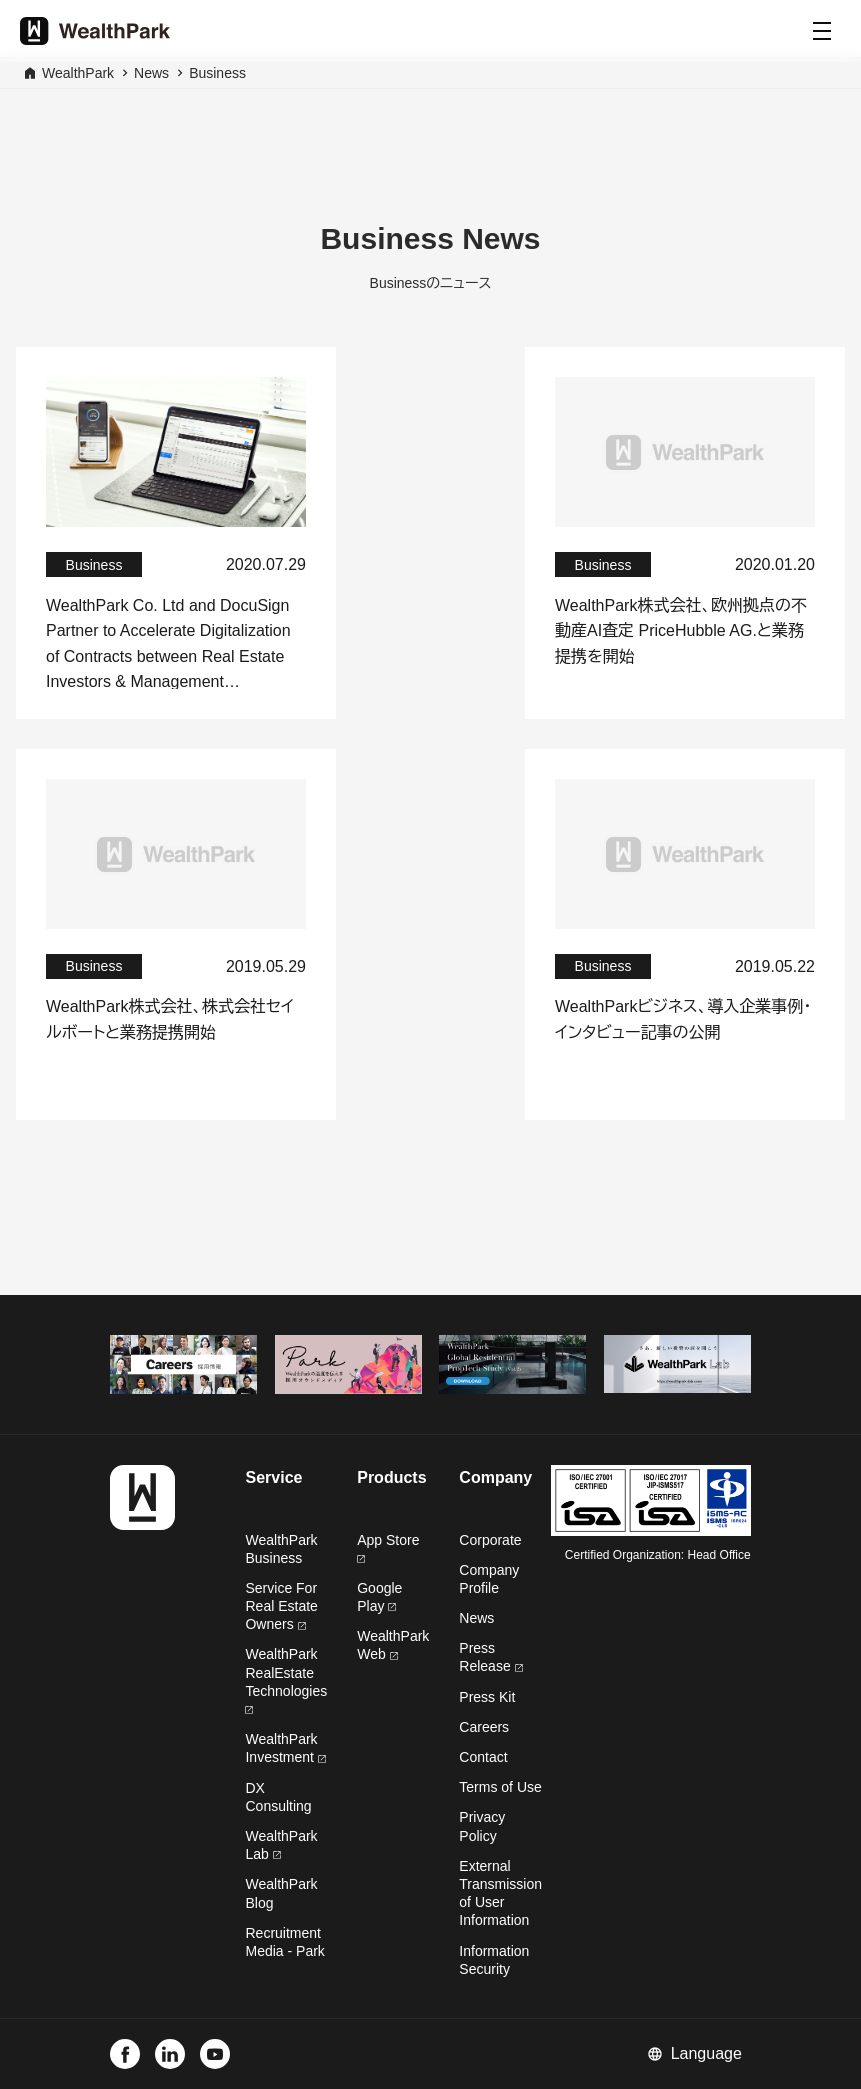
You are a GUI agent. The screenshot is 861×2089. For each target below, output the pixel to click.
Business (217, 73)
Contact (483, 1757)
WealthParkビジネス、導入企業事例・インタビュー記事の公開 (683, 1019)
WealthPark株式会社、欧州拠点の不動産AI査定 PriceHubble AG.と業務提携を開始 (681, 631)
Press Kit (487, 1697)
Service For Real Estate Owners (281, 1606)
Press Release (490, 1657)
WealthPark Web (393, 1645)
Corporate (490, 1540)
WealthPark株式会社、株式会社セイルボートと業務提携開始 (170, 1019)
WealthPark (78, 73)
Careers (484, 1727)
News (151, 73)
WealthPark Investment (285, 1748)
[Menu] (822, 31)
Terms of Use (500, 1787)
